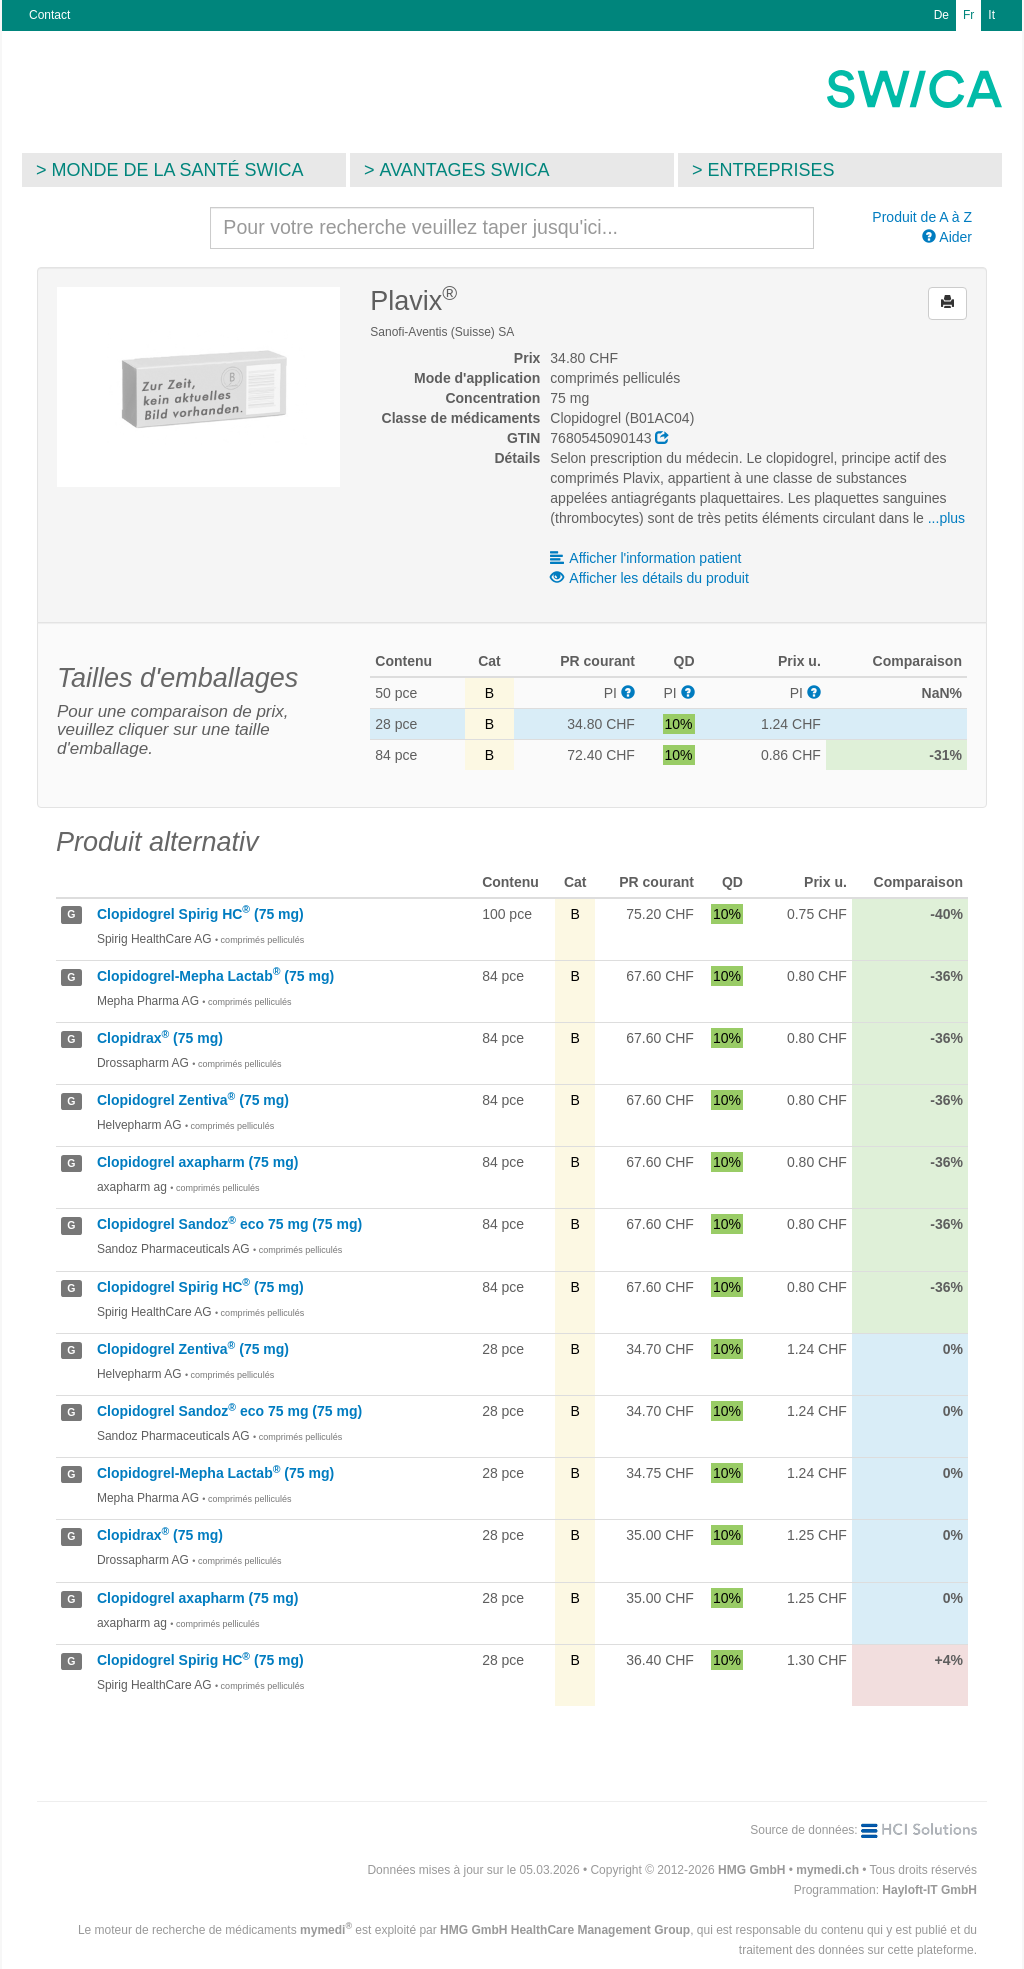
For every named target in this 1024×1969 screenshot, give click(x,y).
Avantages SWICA (465, 170)
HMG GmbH (751, 1870)
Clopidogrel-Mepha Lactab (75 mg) (215, 976)
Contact (49, 15)
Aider (947, 237)
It (991, 15)
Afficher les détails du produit (649, 578)
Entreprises (771, 170)
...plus (946, 518)
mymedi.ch (827, 1870)
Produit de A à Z (922, 217)
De (941, 15)
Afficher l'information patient (645, 558)
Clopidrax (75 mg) (160, 1038)
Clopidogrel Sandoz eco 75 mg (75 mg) (229, 1224)
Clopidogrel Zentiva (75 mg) (193, 1100)
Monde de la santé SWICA (178, 170)
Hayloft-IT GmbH (929, 1890)
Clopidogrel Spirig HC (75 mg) (200, 914)
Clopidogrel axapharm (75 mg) (197, 1162)
